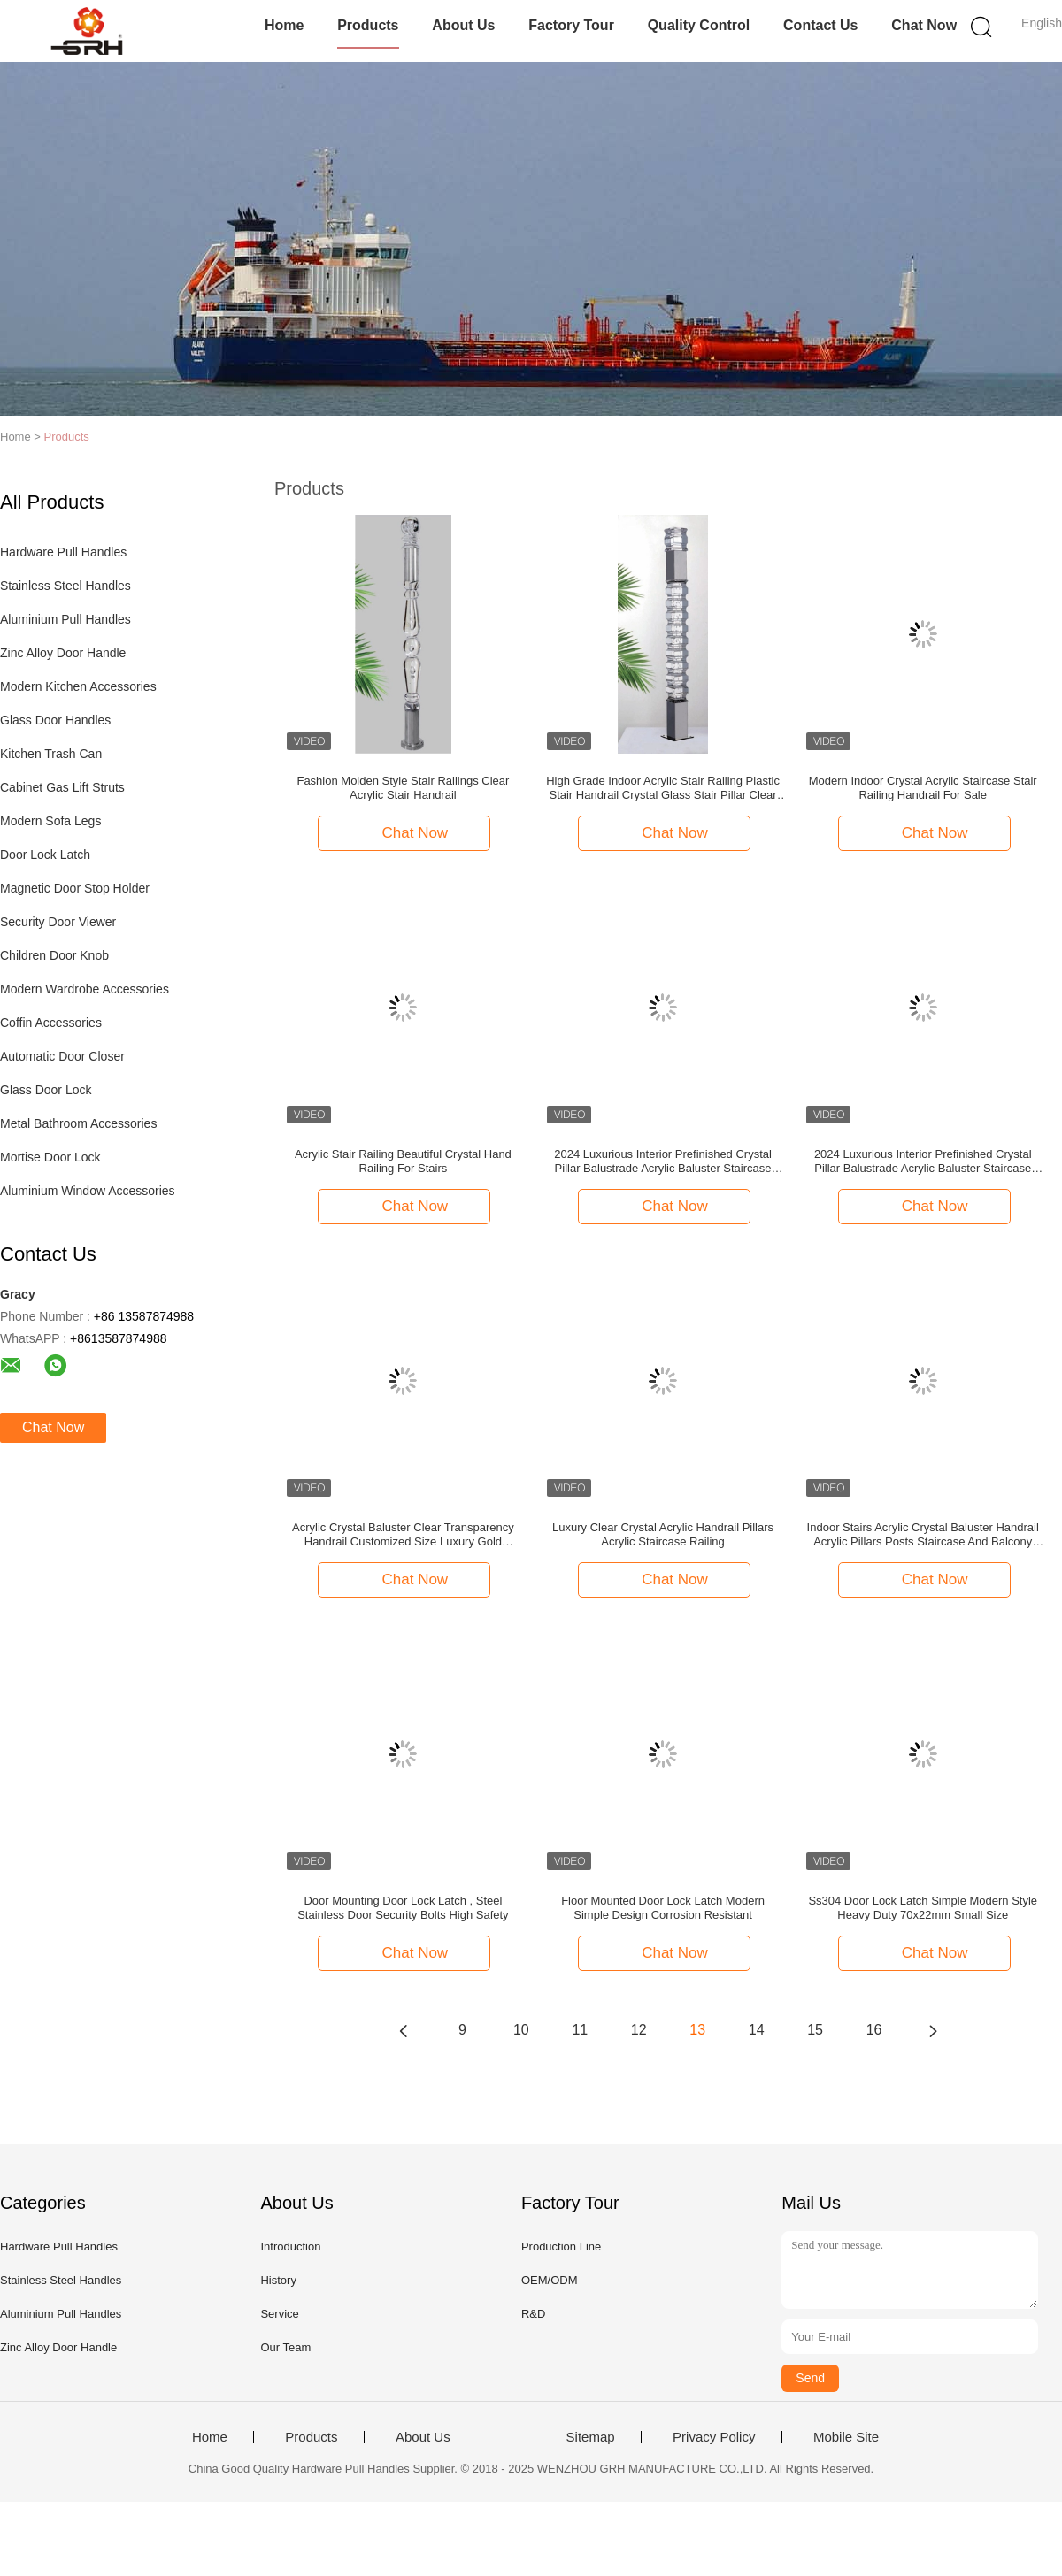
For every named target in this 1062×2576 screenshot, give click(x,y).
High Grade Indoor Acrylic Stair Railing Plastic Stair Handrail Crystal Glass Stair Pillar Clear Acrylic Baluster (663, 788)
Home (284, 25)
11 (580, 2029)
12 (639, 2029)
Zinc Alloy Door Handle (63, 653)
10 (521, 2029)
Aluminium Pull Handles (65, 619)
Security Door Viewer (58, 922)
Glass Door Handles (55, 720)
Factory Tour (571, 25)
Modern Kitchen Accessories (78, 686)
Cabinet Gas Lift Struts (62, 787)
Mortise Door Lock (50, 1157)
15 (815, 2029)
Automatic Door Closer (62, 1056)
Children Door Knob (54, 955)
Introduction (290, 2246)
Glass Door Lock (45, 1090)
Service (279, 2313)
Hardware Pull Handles (63, 552)
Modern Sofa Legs (50, 821)
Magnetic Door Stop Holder (75, 888)
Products (367, 25)
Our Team (285, 2347)
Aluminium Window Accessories (87, 1191)
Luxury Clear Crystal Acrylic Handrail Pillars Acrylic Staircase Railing (662, 1534)
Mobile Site (846, 2437)
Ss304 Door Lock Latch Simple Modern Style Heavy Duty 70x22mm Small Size (922, 1907)
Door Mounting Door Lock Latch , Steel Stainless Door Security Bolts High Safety (402, 1907)
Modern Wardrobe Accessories (84, 989)
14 (757, 2029)
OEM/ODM (549, 2280)
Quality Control (699, 25)
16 (874, 2029)
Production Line (561, 2246)
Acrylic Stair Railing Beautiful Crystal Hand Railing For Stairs (403, 1161)
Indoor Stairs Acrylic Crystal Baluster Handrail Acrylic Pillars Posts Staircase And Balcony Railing (923, 1535)
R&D (533, 2313)
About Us (463, 25)
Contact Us (820, 25)
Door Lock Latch (45, 854)
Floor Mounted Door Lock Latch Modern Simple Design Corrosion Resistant (663, 1907)
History (278, 2280)
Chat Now (924, 25)
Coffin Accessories (51, 1023)
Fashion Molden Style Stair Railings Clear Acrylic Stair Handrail (402, 787)
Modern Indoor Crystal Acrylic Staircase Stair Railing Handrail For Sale (923, 787)
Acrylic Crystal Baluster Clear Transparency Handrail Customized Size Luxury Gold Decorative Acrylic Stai (403, 1535)
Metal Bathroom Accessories (78, 1123)
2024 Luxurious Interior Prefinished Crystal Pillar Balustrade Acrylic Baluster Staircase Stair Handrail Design (663, 1161)
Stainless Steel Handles (65, 586)
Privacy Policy (714, 2437)
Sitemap (590, 2437)
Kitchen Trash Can (51, 754)
